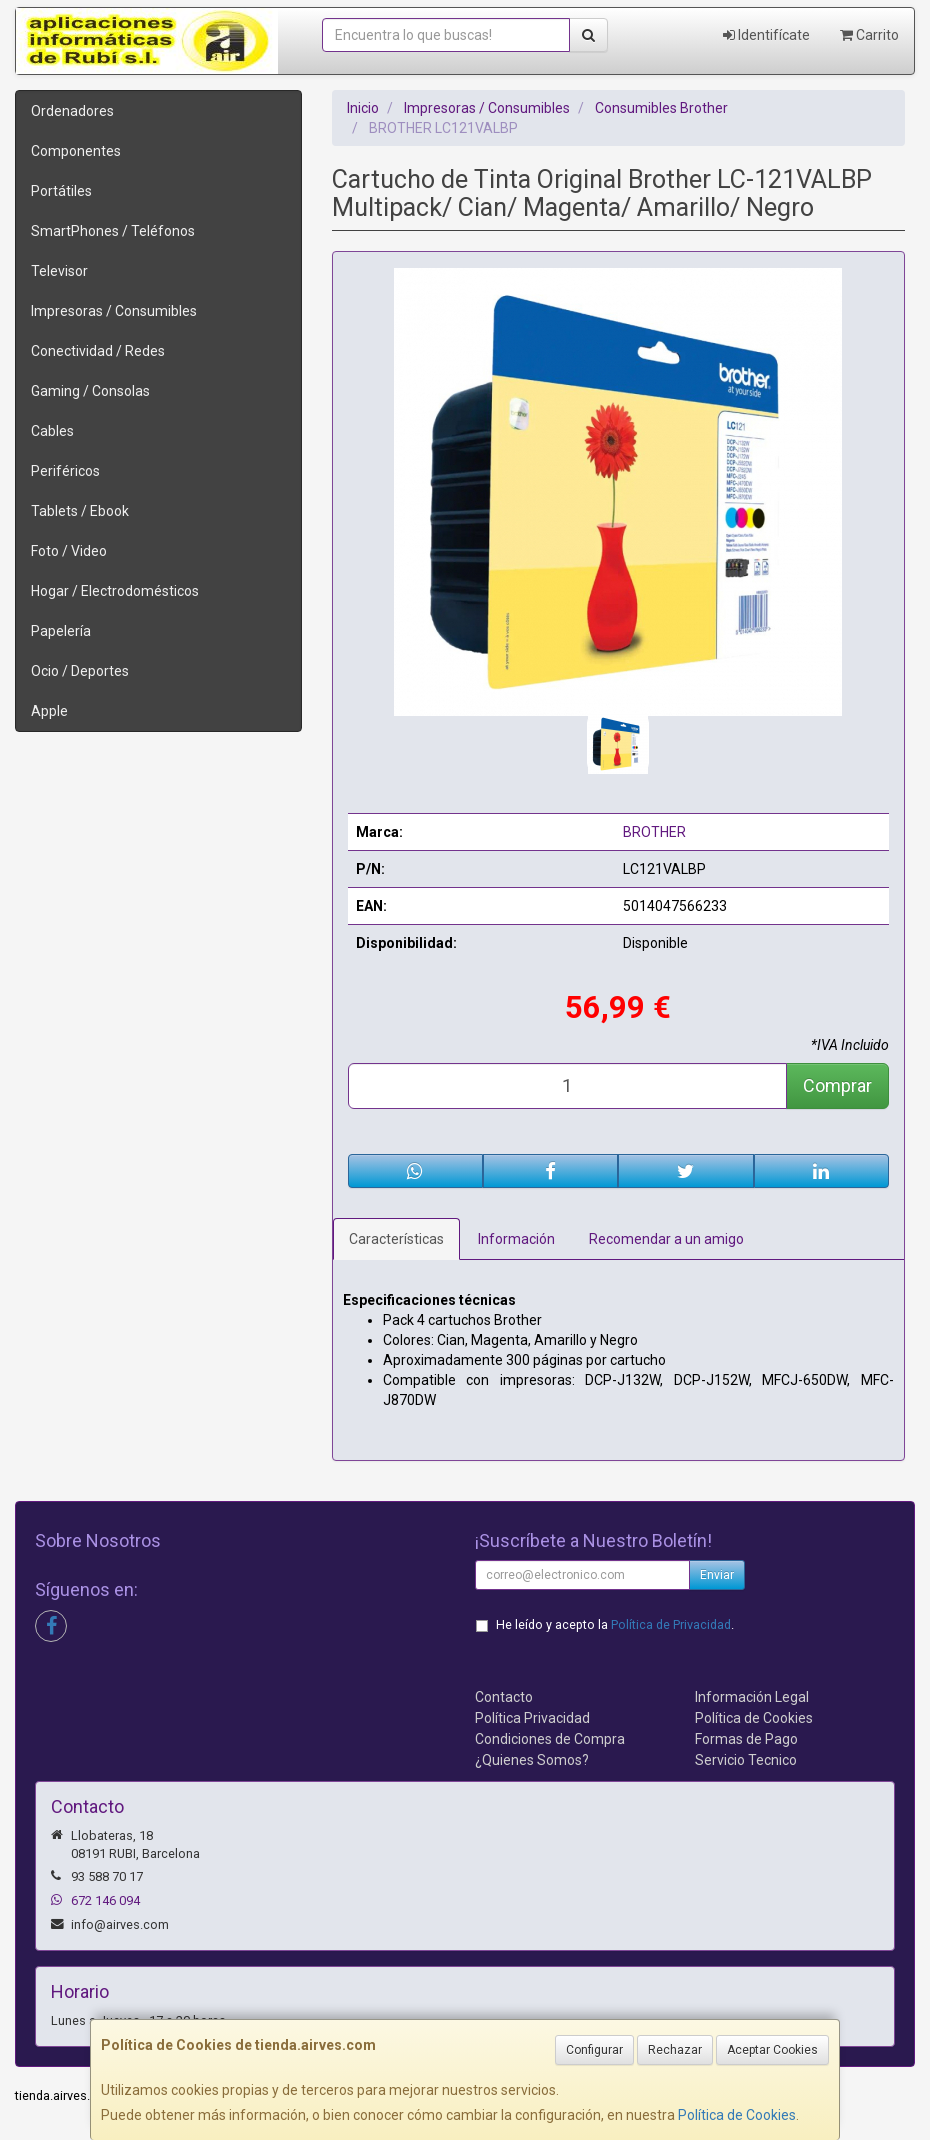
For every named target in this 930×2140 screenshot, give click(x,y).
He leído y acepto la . (615, 1624)
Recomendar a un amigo (666, 1239)
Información (516, 1239)
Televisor (59, 271)
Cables (52, 431)
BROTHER (654, 832)
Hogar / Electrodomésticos (115, 591)
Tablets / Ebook (80, 511)
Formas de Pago (746, 1739)
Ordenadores (72, 111)
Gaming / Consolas (90, 391)
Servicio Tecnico (746, 1760)
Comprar (837, 1085)
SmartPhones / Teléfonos (113, 231)
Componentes (76, 151)
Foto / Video (69, 551)
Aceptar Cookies (772, 2050)
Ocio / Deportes (80, 671)
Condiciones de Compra (550, 1739)
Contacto (504, 1697)
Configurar (594, 2050)
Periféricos (65, 471)
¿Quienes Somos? (532, 1760)
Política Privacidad (532, 1718)
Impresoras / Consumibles (114, 311)
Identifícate (766, 35)
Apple (49, 711)
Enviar (717, 1575)
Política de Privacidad (671, 1624)
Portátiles (61, 191)
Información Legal (752, 1697)
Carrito (869, 35)
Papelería (61, 631)
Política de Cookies (737, 2115)
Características (396, 1239)
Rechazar (675, 2050)
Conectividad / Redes (98, 351)
